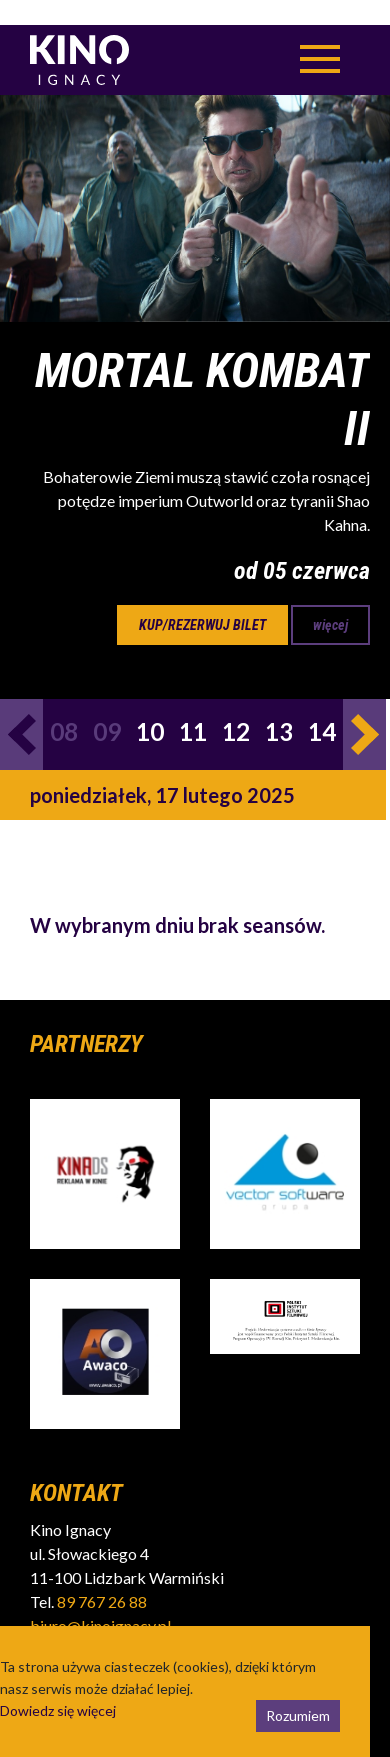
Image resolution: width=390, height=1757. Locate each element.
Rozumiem (298, 1690)
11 (193, 706)
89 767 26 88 (102, 1576)
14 (322, 706)
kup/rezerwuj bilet (202, 600)
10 (150, 706)
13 (279, 706)
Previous (21, 709)
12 (236, 706)
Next (364, 709)
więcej (330, 600)
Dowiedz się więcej (58, 1685)
